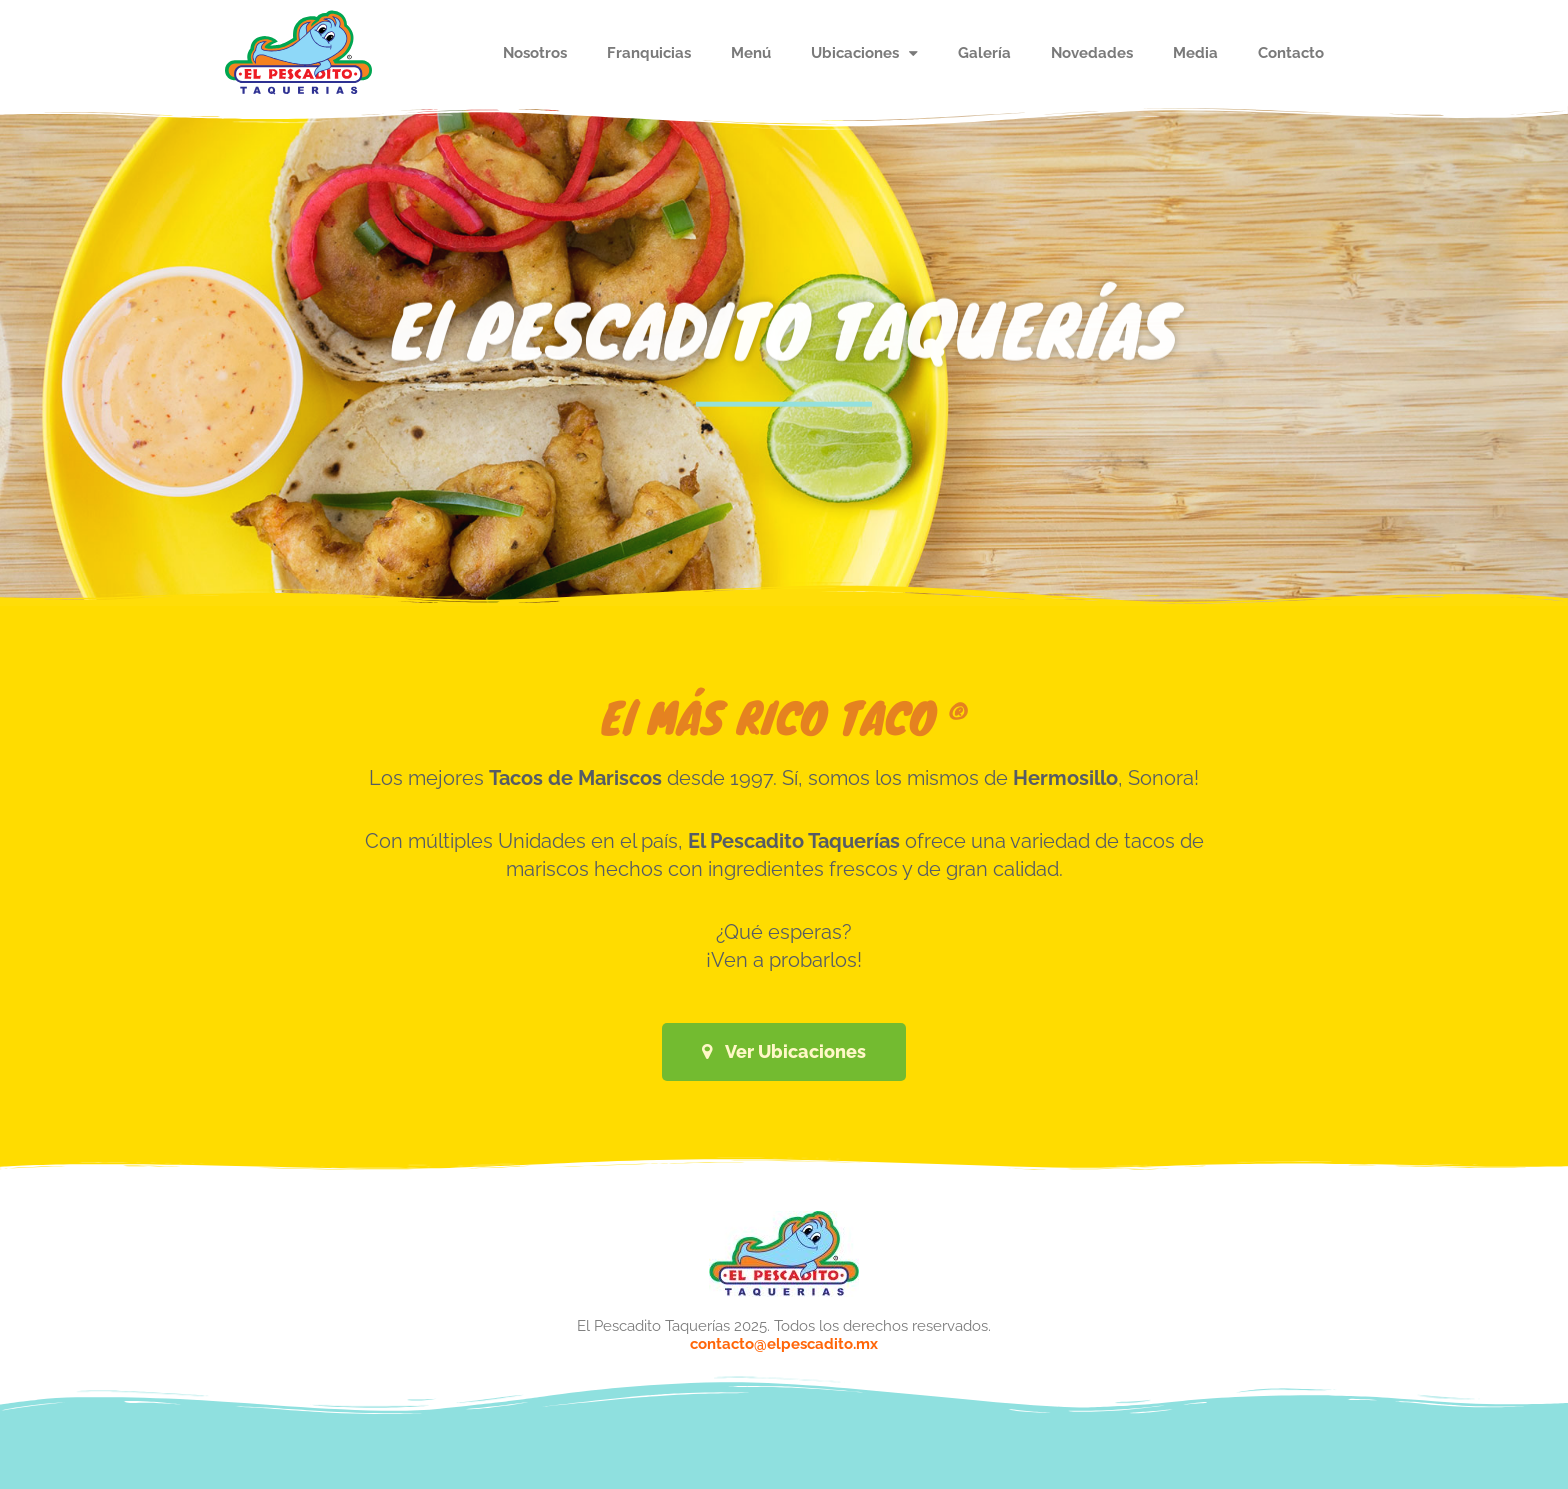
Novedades (1092, 53)
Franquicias (649, 53)
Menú (751, 53)
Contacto (1291, 53)
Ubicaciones (864, 53)
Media (1195, 53)
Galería (984, 53)
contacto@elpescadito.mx (784, 1344)
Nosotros (535, 53)
